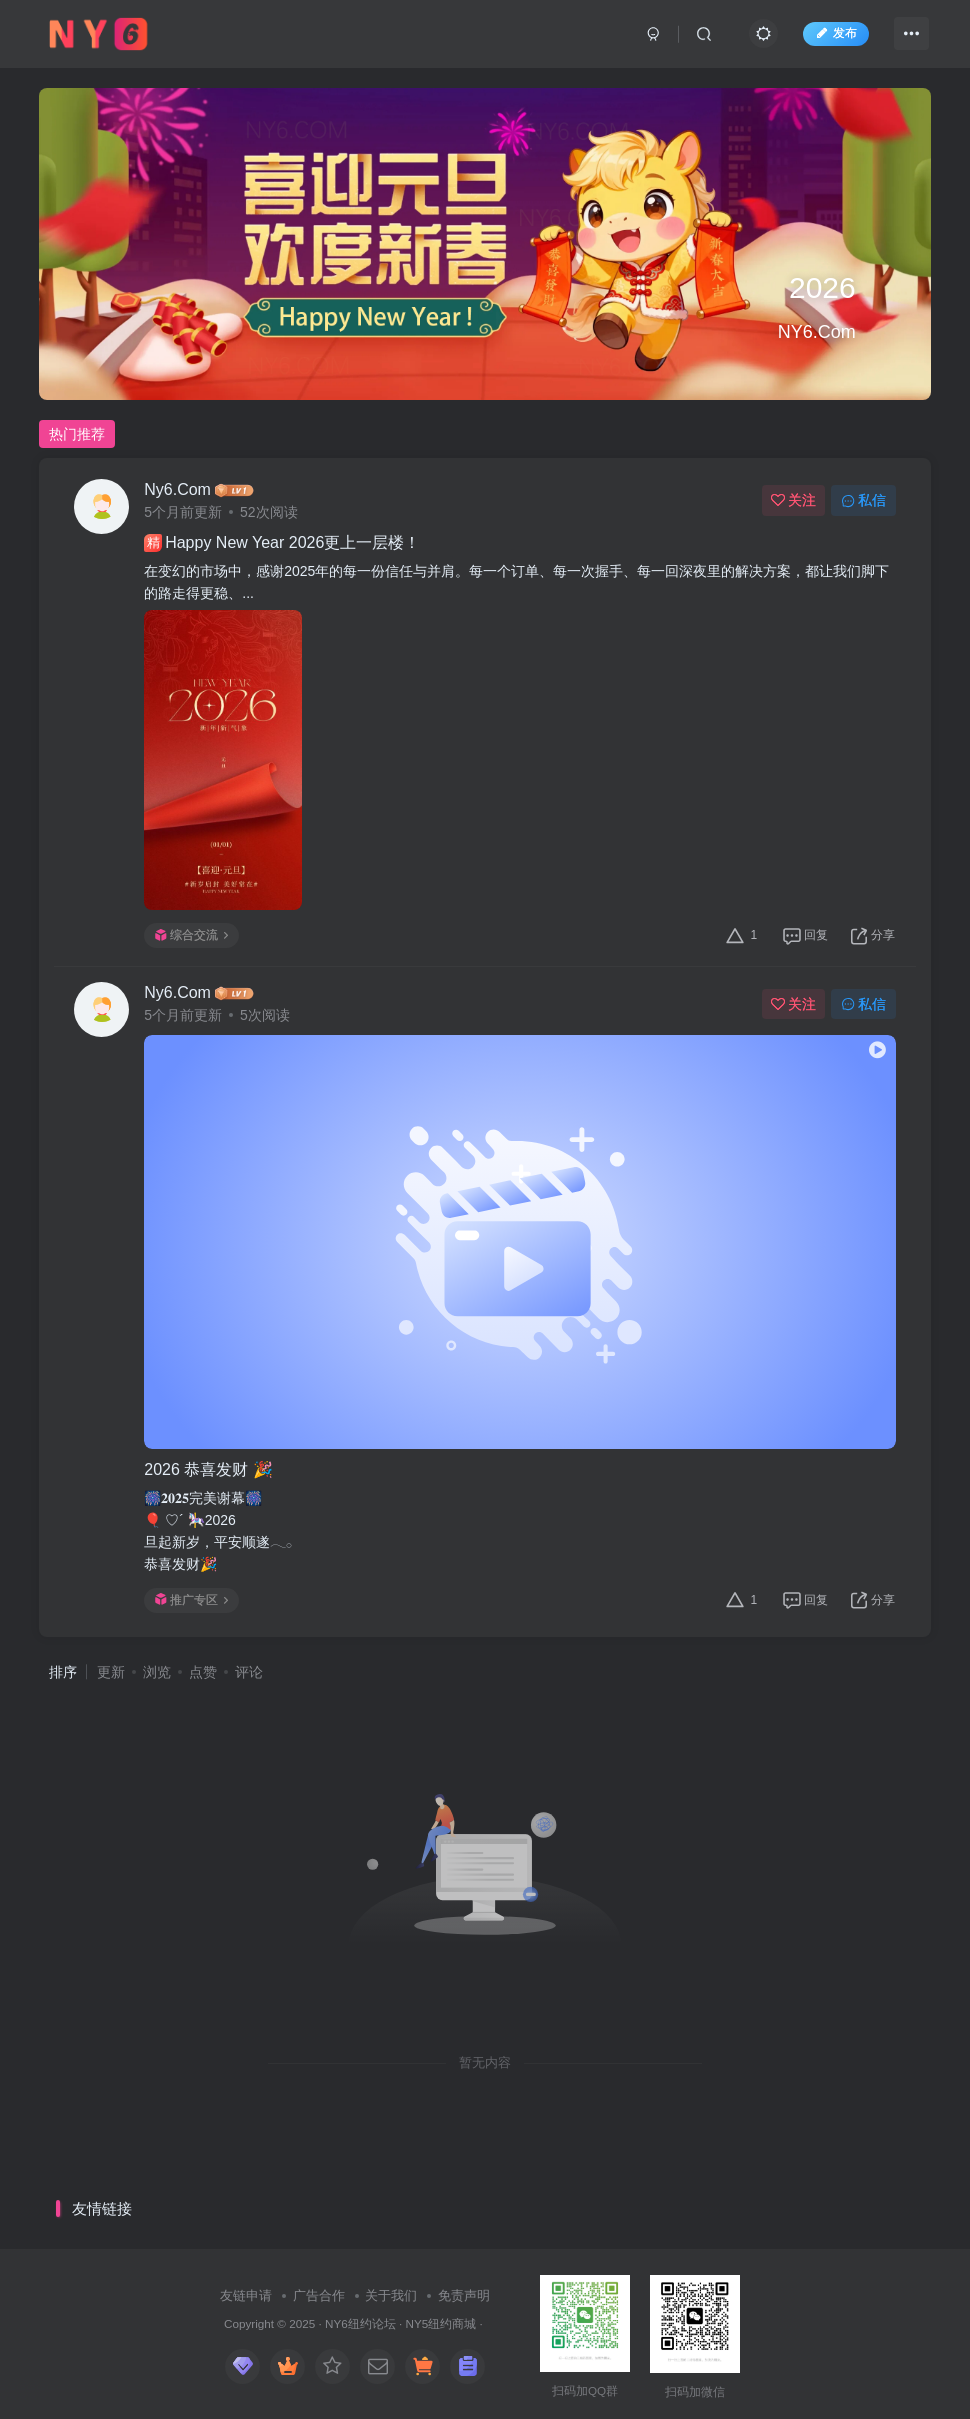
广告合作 (319, 2295)
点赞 (203, 1672)
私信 (864, 500)
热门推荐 (77, 434)
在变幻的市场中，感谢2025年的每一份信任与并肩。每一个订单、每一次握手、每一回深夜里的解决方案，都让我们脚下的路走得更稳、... (516, 582)
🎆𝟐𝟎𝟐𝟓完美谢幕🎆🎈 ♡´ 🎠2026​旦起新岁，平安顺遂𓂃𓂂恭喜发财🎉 (218, 1531)
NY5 (416, 2323)
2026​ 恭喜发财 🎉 (208, 1469)
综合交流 (191, 935)
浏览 (157, 1672)
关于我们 (391, 2295)
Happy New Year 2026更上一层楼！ (282, 543)
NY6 (336, 2323)
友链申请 (246, 2295)
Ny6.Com (177, 489)
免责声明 (464, 2295)
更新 (111, 1672)
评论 (249, 1672)
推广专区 (191, 1600)
